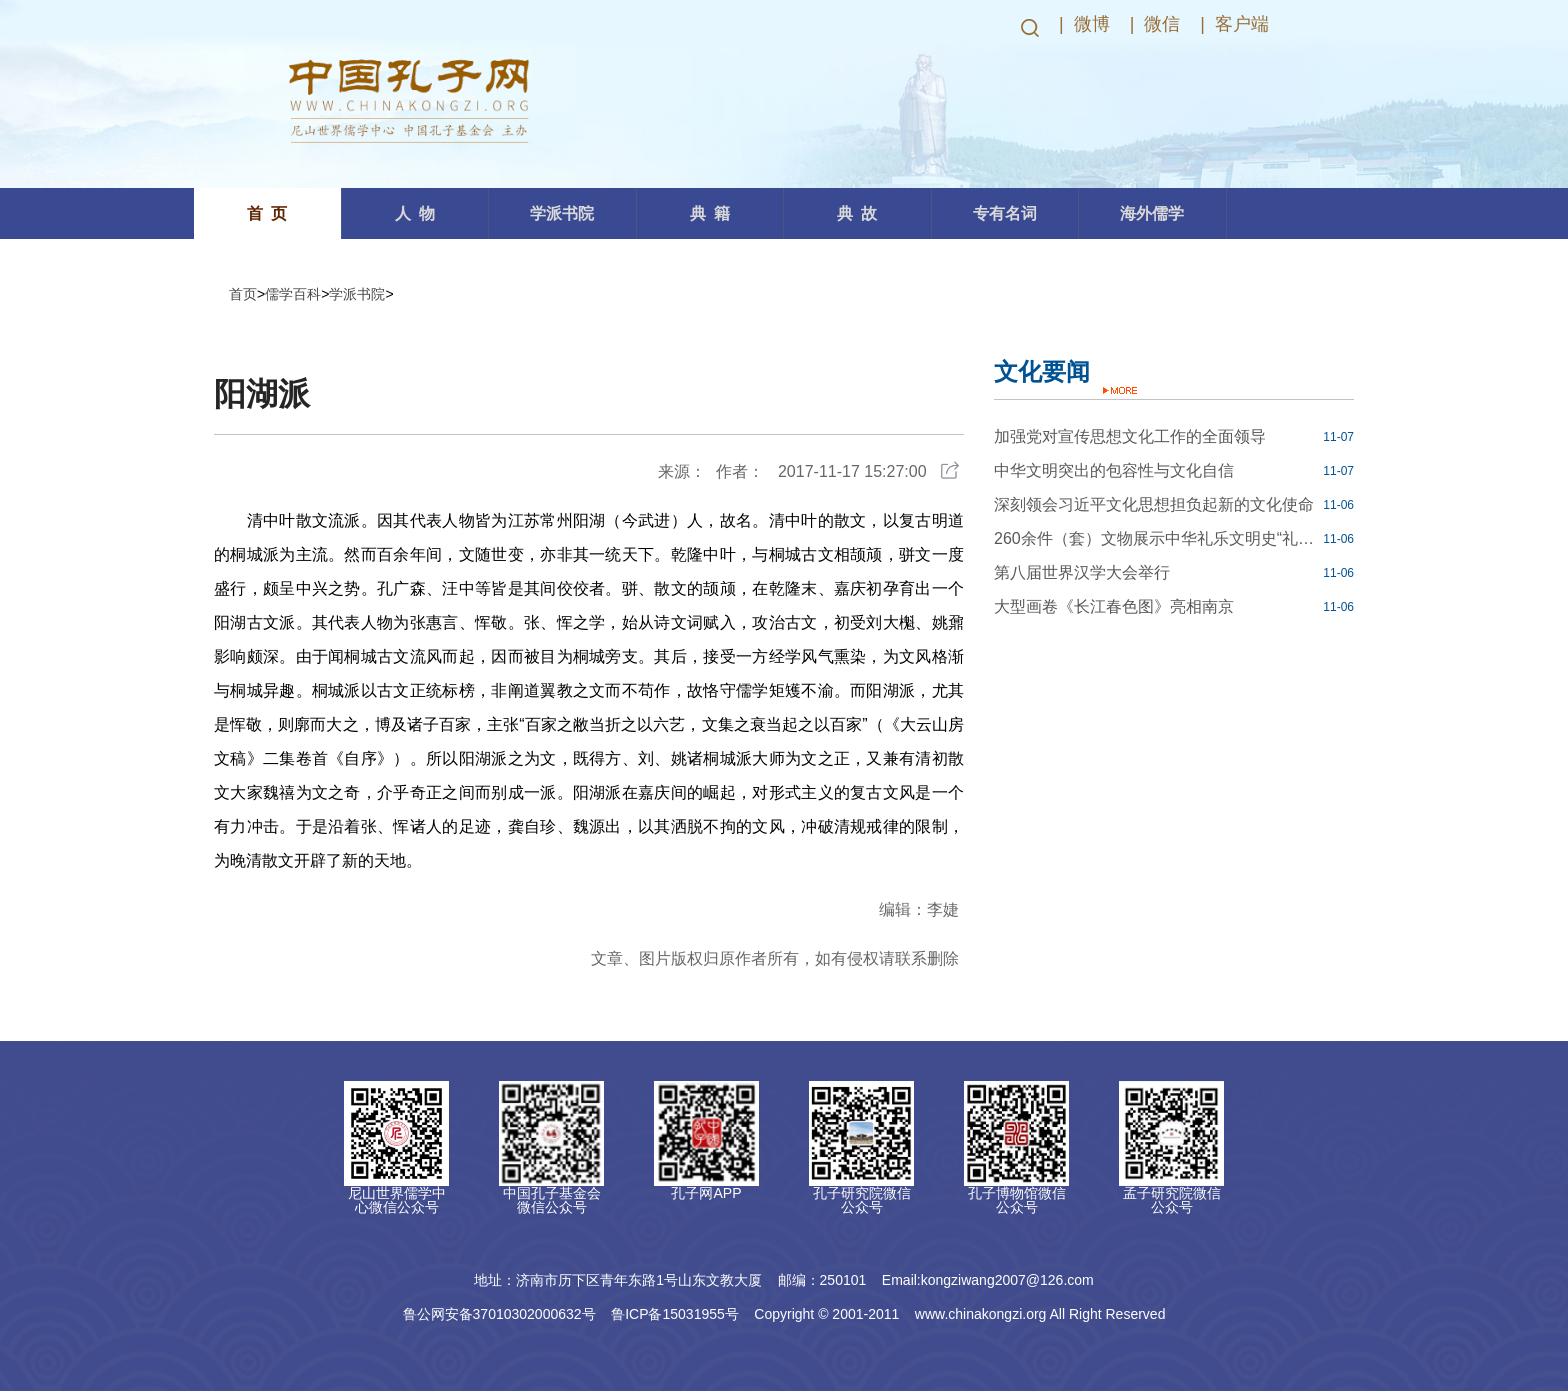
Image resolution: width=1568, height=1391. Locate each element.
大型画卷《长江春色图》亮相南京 (1114, 606)
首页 (243, 294)
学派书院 (357, 294)
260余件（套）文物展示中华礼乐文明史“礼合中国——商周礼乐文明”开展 (1156, 538)
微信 (1162, 24)
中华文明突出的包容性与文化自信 (1114, 470)
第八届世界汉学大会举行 (1082, 572)
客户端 (1242, 24)
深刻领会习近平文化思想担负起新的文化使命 (1154, 504)
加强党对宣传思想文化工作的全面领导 (1130, 436)
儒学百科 (293, 294)
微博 (1092, 24)
